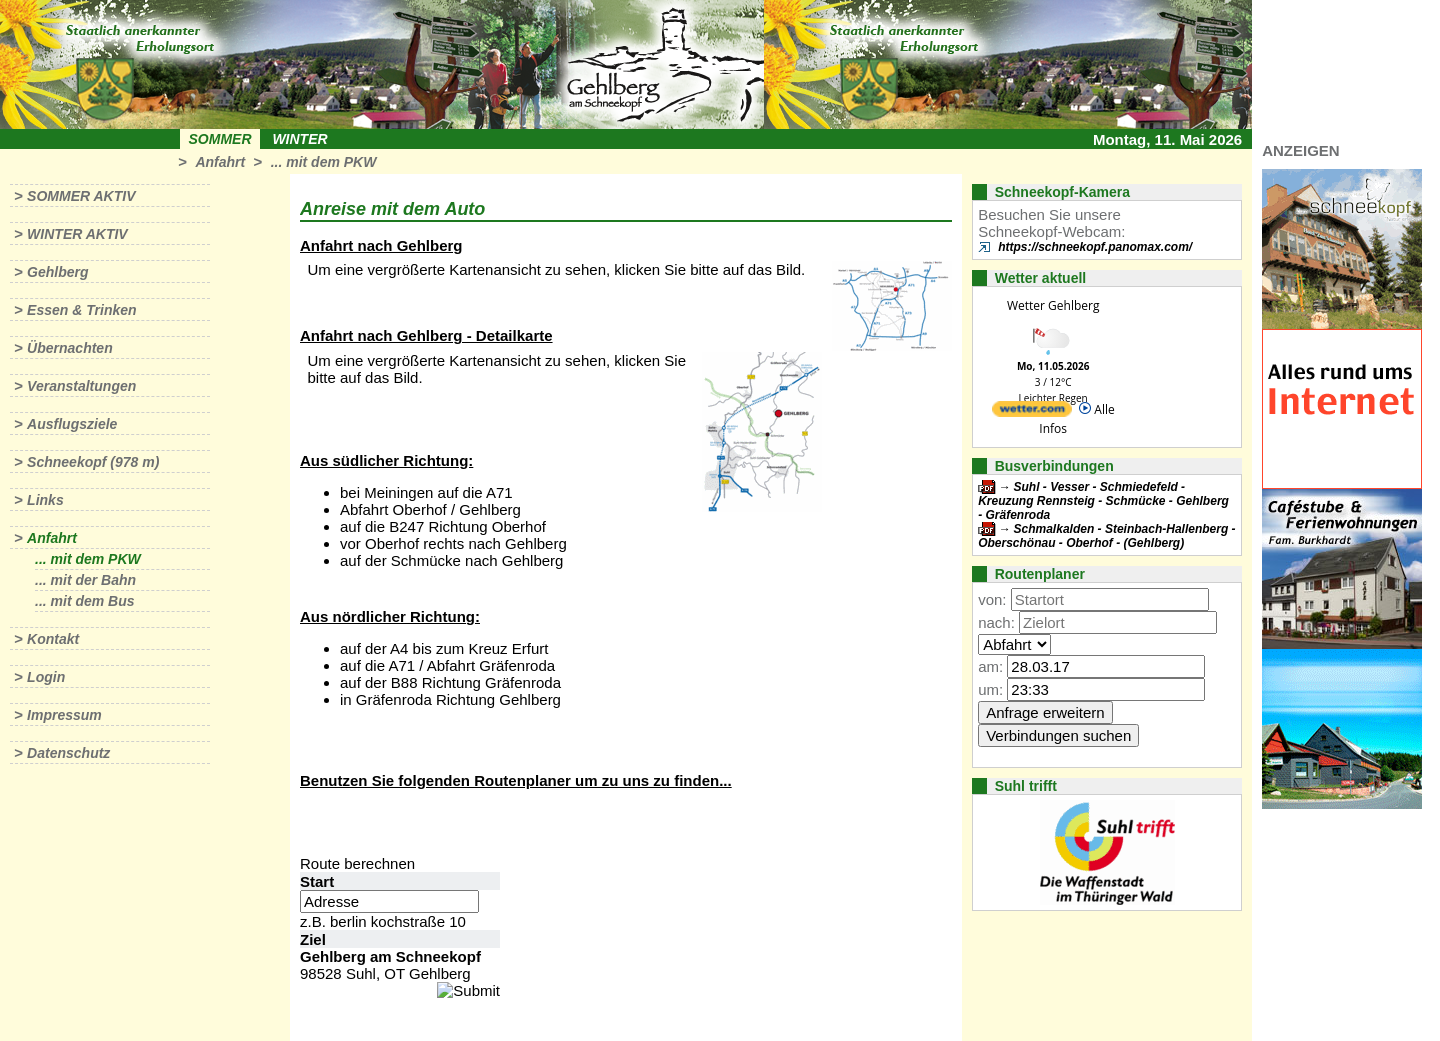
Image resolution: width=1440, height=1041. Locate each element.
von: (992, 599)
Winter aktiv (77, 234)
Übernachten (70, 348)
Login (46, 677)
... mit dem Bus (85, 601)
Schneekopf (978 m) (93, 462)
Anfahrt (220, 162)
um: (990, 689)
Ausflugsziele (72, 424)
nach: (996, 622)
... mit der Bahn (85, 580)
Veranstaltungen (81, 386)
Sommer (220, 139)
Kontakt (53, 639)
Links (45, 500)
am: (990, 666)
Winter (299, 139)
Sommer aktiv (81, 196)
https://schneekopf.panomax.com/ (1095, 247)
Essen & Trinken (81, 310)
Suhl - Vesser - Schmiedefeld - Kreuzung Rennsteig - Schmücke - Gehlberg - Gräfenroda (1103, 501)
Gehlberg (57, 272)
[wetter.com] (1032, 412)
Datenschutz (68, 753)
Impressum (64, 715)
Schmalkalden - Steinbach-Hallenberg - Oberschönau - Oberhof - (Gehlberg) (1106, 536)
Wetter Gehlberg (1053, 305)
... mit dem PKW (324, 162)
